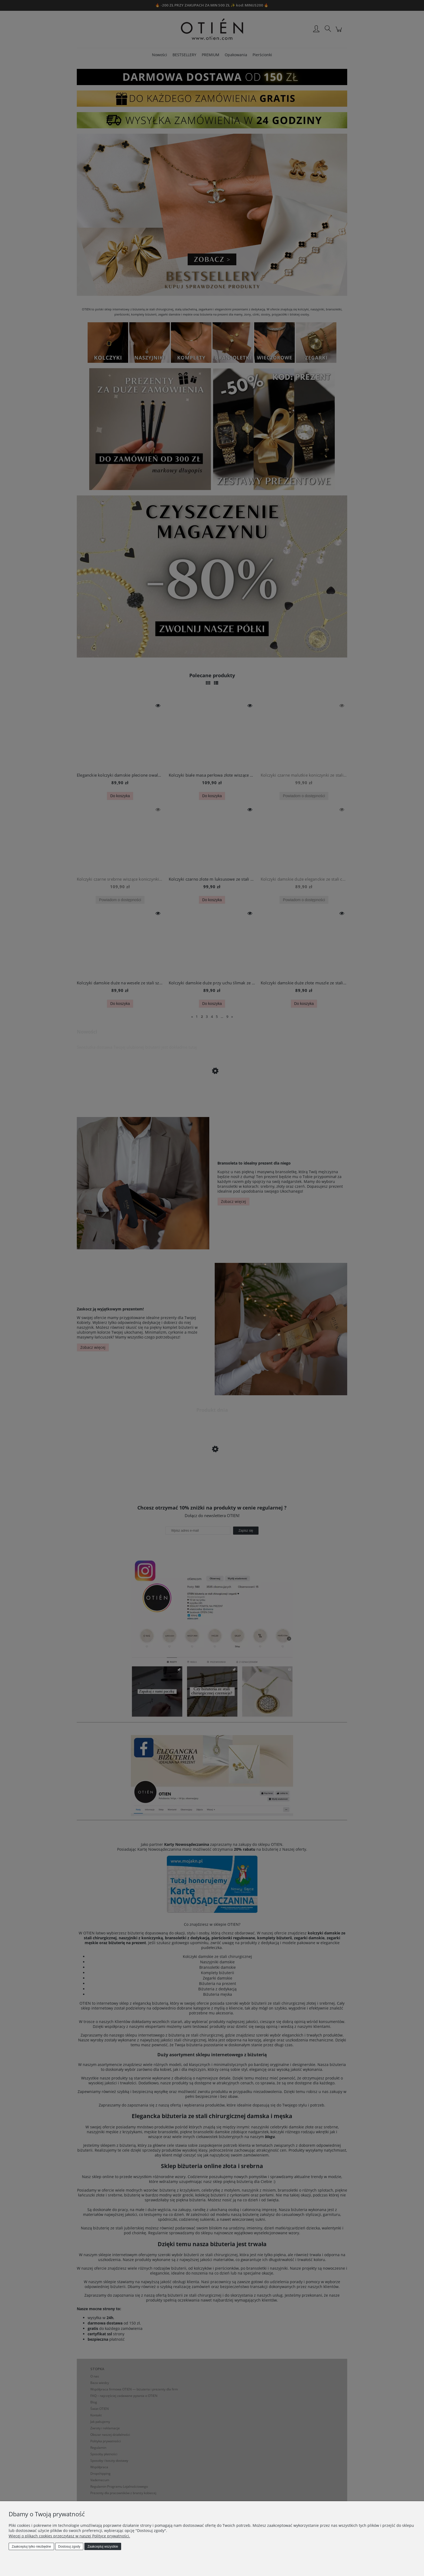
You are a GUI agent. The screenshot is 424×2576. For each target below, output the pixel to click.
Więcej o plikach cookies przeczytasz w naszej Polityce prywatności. (69, 2535)
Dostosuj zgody (69, 2546)
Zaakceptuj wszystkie (102, 2546)
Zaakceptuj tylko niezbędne (31, 2546)
